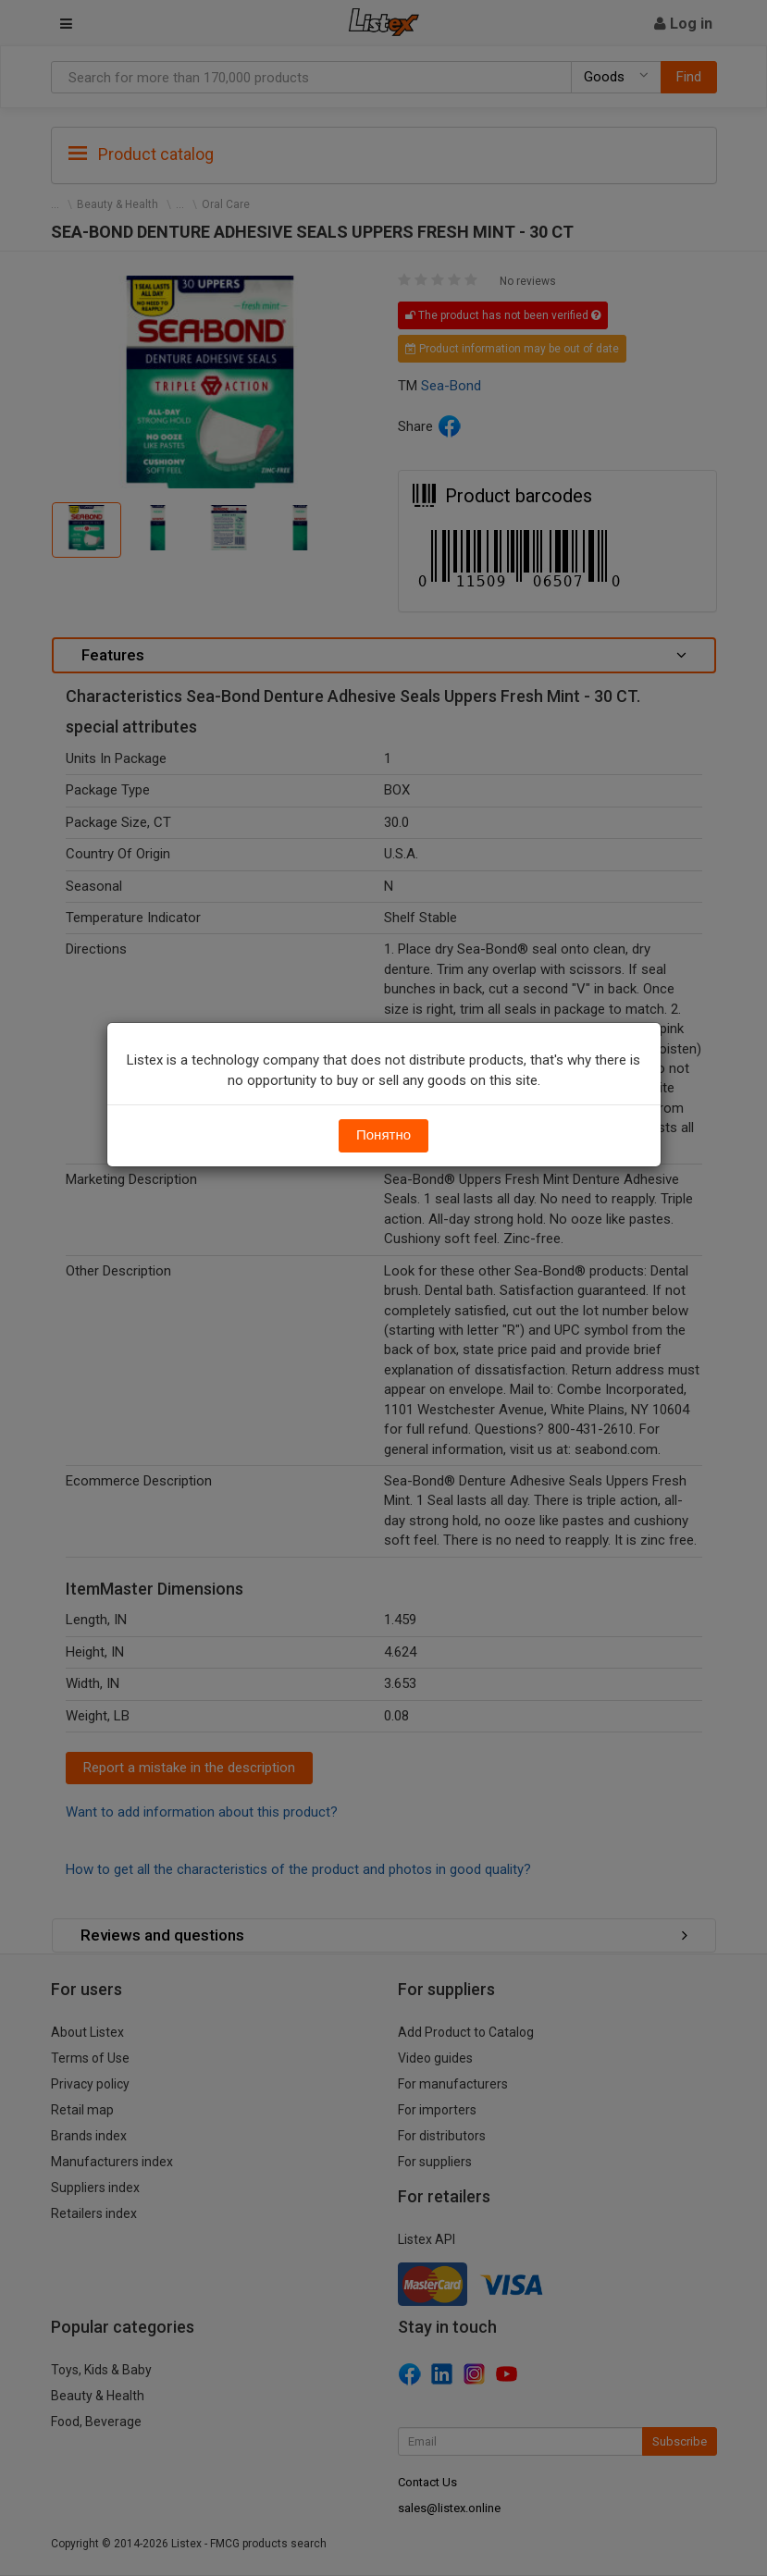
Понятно (383, 1135)
